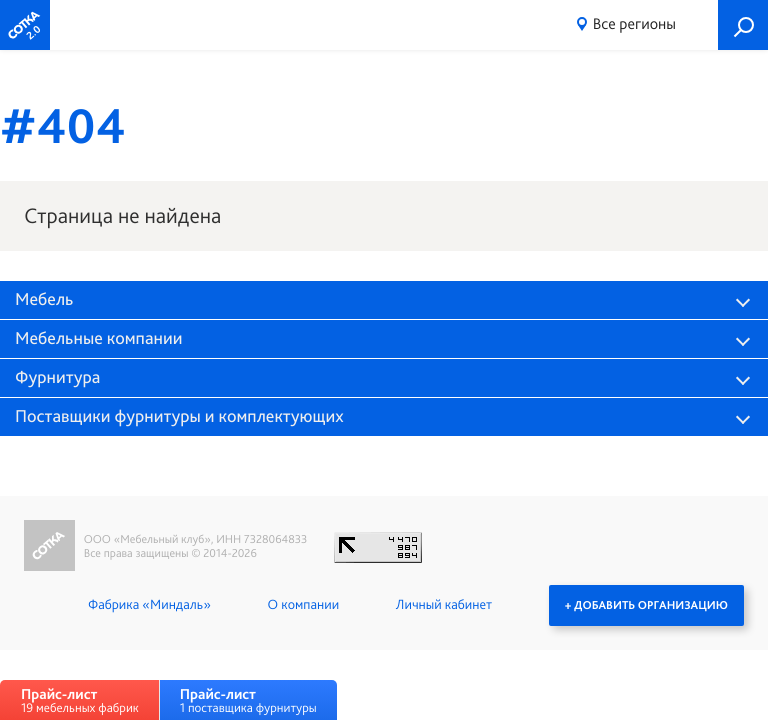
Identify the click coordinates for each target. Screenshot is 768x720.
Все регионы (634, 23)
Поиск (743, 25)
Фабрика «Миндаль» (149, 605)
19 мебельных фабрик (80, 700)
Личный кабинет (444, 605)
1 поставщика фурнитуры (248, 700)
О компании (303, 605)
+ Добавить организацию (646, 605)
